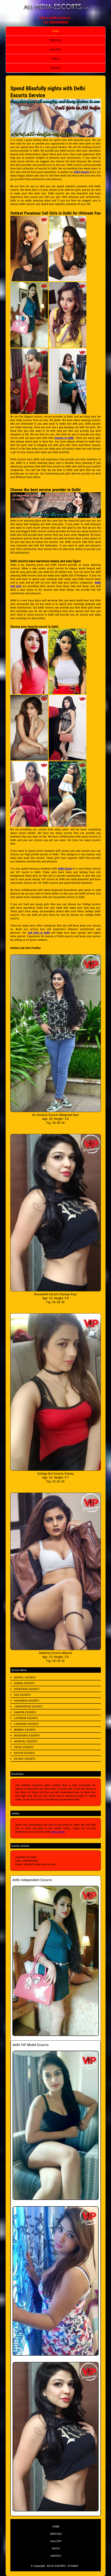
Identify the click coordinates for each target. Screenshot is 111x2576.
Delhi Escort (65, 868)
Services (56, 40)
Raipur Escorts (24, 1753)
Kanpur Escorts (25, 1712)
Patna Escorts (24, 1747)
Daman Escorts (24, 1683)
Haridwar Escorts (26, 1700)
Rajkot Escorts (24, 1758)
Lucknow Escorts (26, 1718)
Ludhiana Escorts (26, 1724)
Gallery (55, 49)
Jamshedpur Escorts (28, 1706)
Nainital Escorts (25, 1741)
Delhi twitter (58, 1832)
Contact (55, 68)
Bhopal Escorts (25, 1677)
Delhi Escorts (82, 172)
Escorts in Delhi (64, 438)
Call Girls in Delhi (39, 932)
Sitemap (73, 2566)
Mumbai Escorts (25, 1729)
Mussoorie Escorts (27, 1735)
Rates (55, 58)
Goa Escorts (22, 1695)
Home (55, 31)
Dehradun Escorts (26, 1689)
